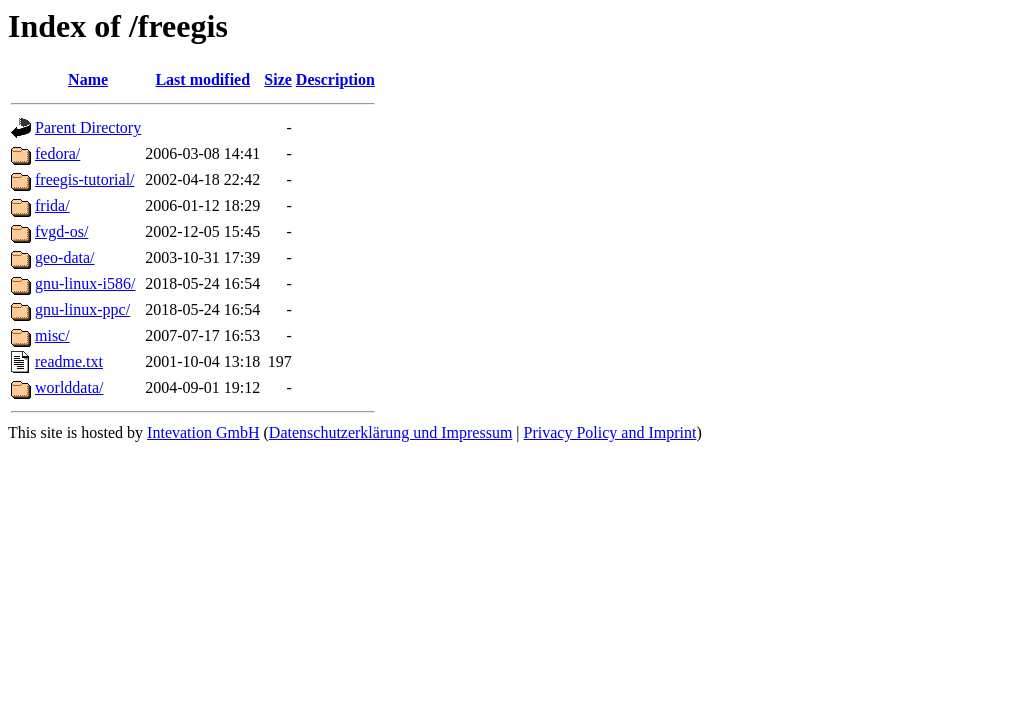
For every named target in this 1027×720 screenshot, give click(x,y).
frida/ (52, 205)
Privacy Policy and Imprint (610, 432)
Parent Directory (88, 127)
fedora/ (57, 153)
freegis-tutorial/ (85, 179)
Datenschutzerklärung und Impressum (390, 432)
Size (278, 79)
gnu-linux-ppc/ (82, 309)
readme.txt (69, 361)
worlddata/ (69, 387)
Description (335, 79)
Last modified (202, 79)
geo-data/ (65, 257)
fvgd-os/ (61, 231)
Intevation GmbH (203, 432)
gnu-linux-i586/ (85, 283)
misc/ (52, 335)
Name (88, 79)
